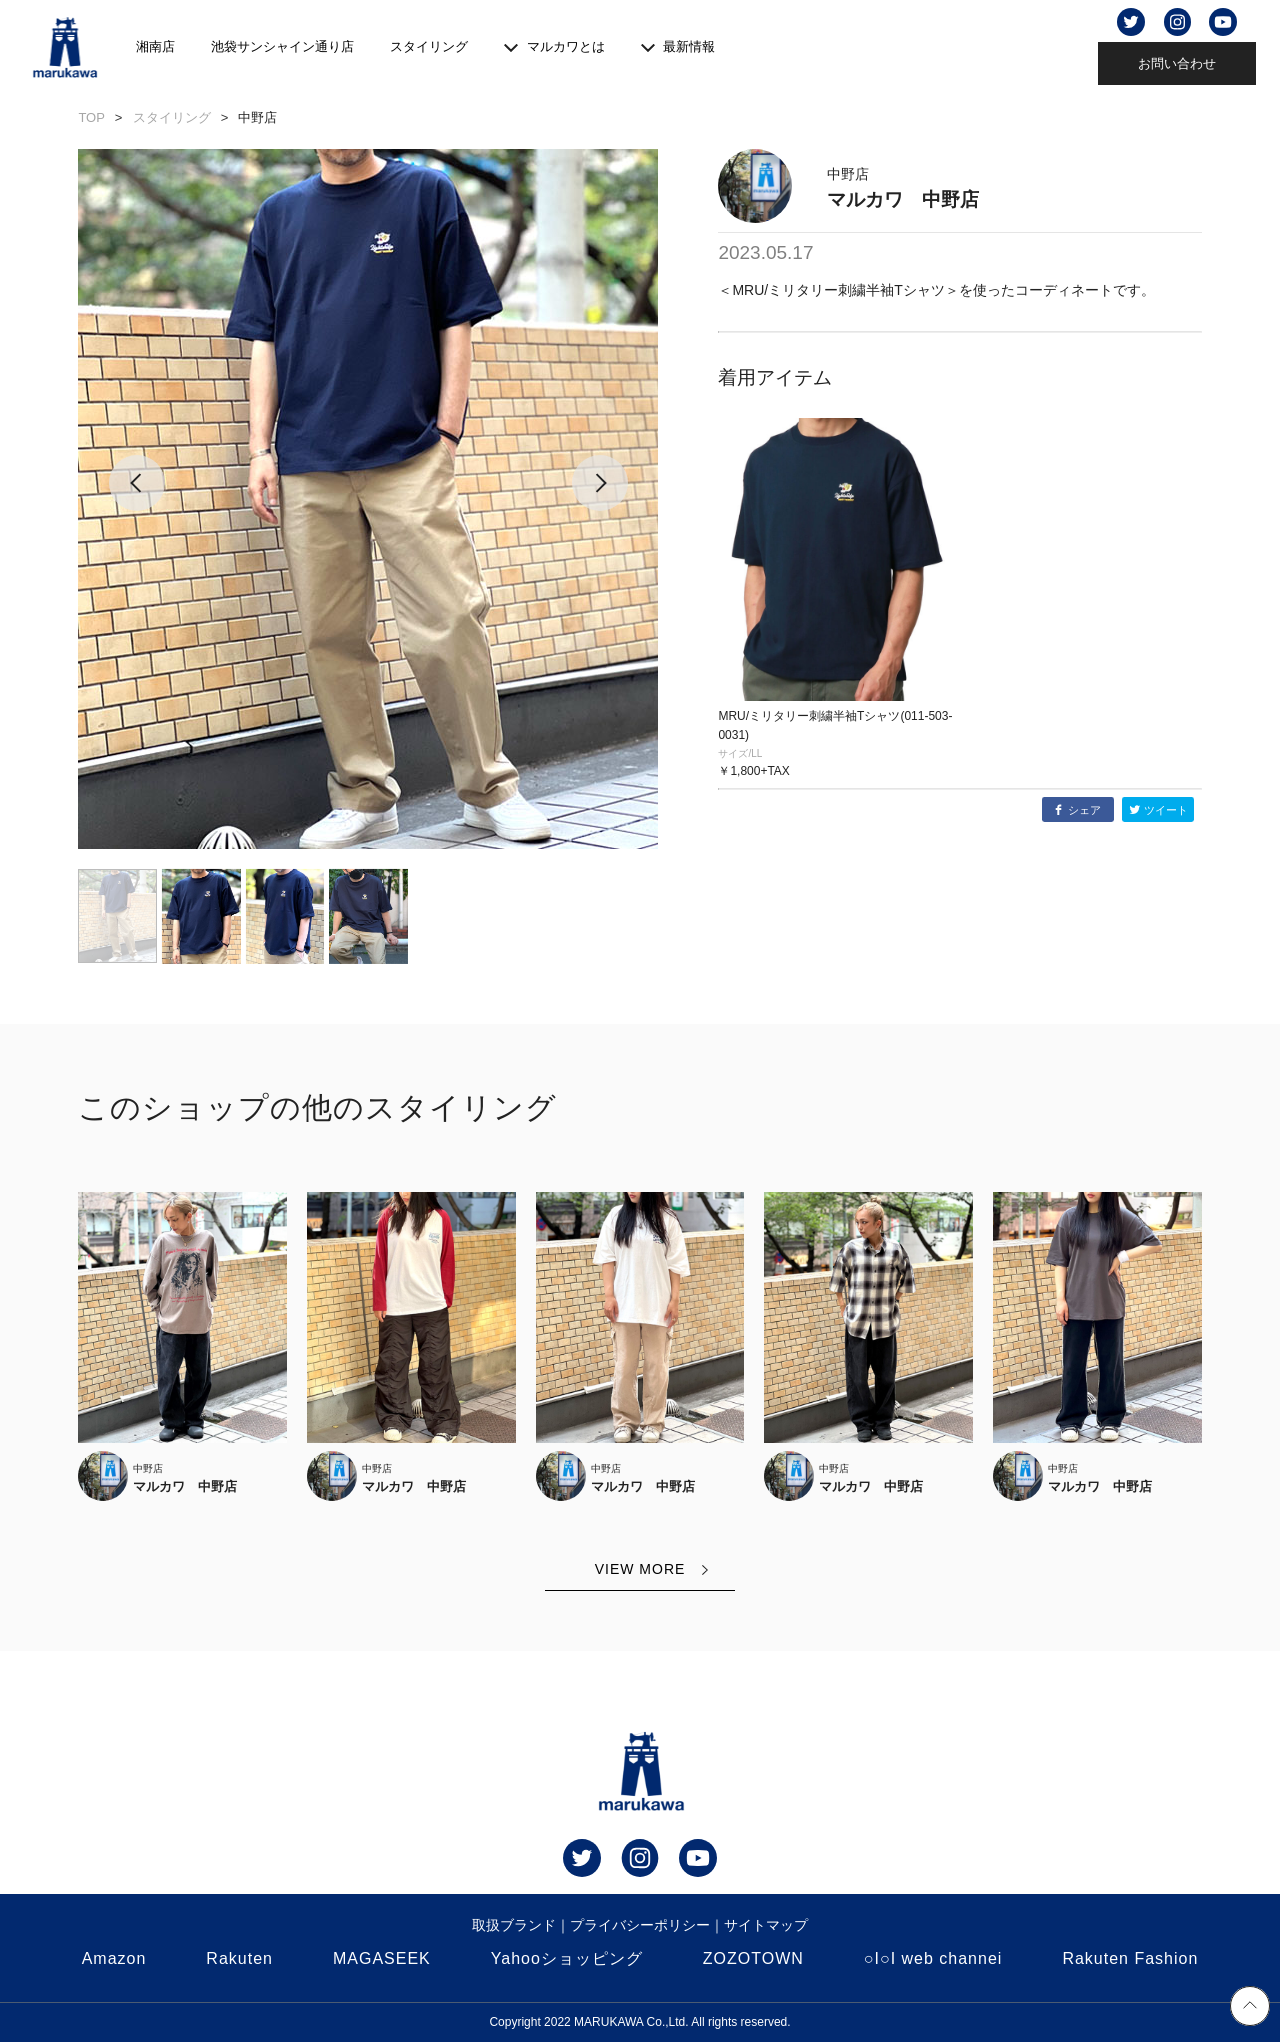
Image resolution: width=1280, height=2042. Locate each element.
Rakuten (239, 1958)
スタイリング (429, 46)
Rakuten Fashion (1130, 1958)
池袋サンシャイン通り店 (282, 46)
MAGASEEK (382, 1958)
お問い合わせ (1177, 63)
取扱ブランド (514, 1925)
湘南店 (155, 46)
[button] (136, 499)
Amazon (114, 1958)
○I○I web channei (933, 1958)
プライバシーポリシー (640, 1925)
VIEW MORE (640, 1569)
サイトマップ (766, 1925)
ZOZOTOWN (753, 1958)
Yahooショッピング (567, 1958)
